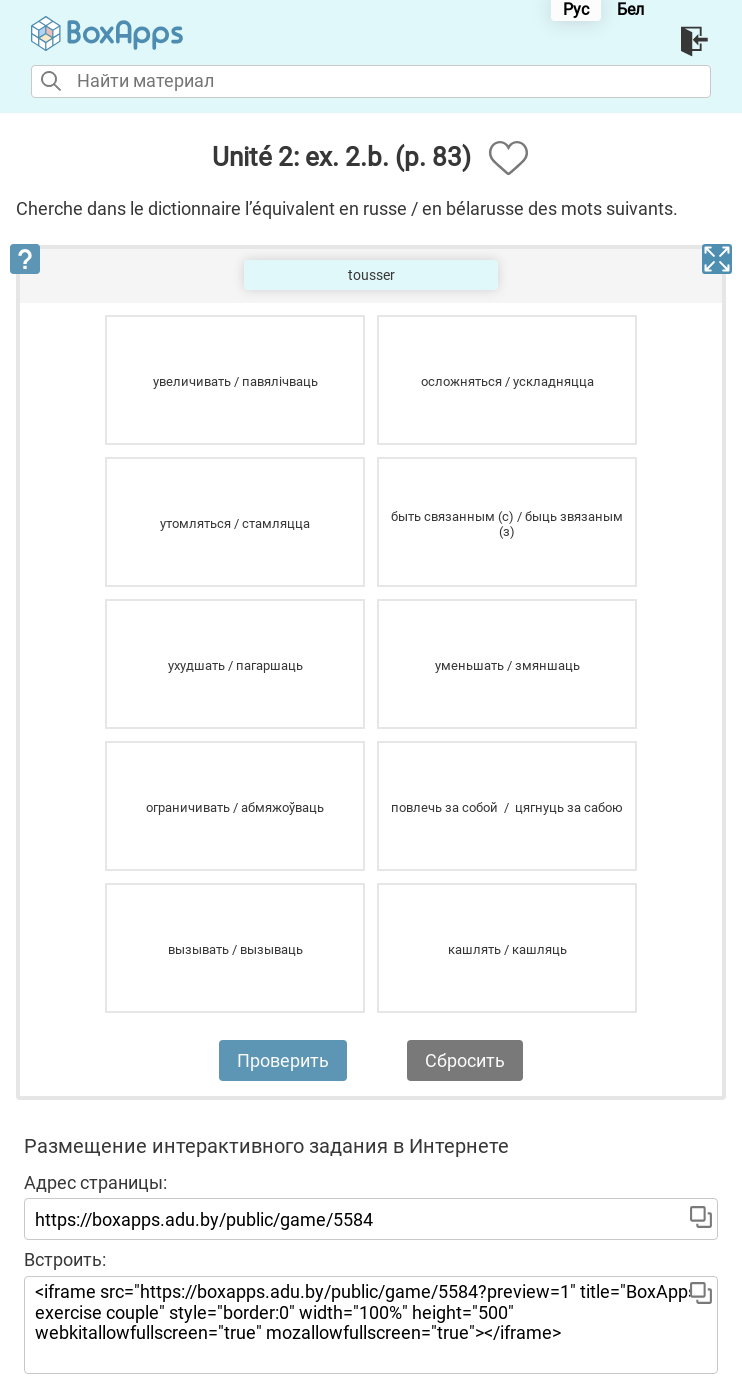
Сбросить (465, 1060)
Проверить (283, 1060)
